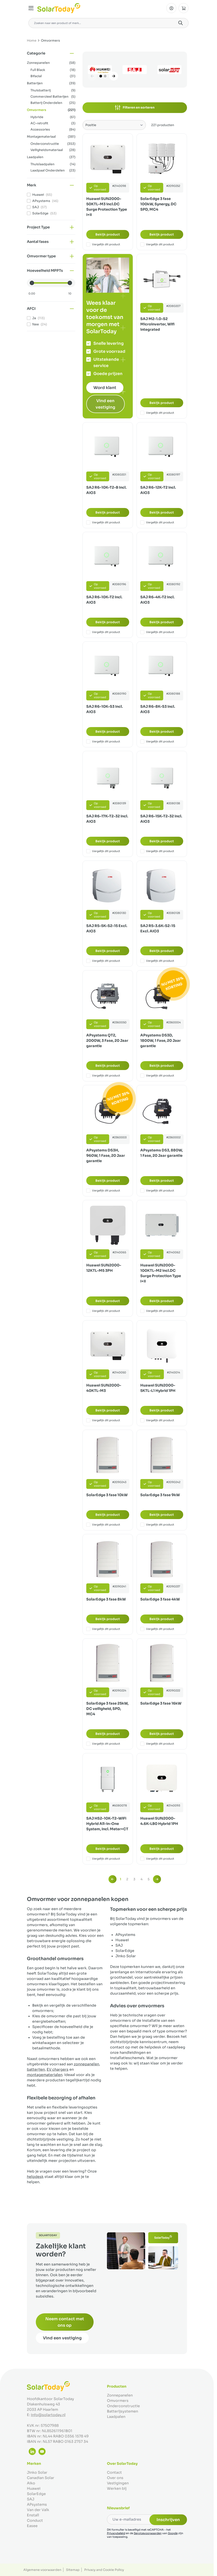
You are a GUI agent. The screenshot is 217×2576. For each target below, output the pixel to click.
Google (173, 2533)
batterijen (36, 2069)
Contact (114, 2472)
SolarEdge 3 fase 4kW (160, 1599)
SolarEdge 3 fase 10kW (107, 1495)
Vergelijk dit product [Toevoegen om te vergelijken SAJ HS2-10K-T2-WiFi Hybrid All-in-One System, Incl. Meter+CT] (103, 1859)
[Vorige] (92, 76)
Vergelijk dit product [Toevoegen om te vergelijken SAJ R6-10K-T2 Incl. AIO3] (103, 632)
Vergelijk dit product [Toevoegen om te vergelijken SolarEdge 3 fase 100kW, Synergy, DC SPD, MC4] (157, 244)
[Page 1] (100, 76)
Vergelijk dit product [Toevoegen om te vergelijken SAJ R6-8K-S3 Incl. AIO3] (157, 742)
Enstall (33, 2515)
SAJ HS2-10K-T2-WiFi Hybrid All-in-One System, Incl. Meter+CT (107, 1823)
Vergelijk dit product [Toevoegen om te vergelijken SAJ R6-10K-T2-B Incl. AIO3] (103, 522)
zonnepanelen (86, 2064)
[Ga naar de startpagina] (58, 8)
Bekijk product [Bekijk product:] (107, 234)
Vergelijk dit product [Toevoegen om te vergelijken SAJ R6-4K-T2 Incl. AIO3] (157, 632)
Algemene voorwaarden (42, 2570)
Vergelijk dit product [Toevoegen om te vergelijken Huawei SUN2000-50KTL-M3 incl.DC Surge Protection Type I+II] (103, 244)
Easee (32, 2526)
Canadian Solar (40, 2477)
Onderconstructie (123, 2406)
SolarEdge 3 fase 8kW (106, 1599)
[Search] (180, 23)
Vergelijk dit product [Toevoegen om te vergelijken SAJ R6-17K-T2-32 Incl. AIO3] (103, 851)
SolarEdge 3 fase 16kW (160, 1703)
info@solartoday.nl (48, 2415)
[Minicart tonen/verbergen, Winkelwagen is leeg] (184, 8)
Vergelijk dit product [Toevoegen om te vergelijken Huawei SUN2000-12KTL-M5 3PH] (103, 1311)
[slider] (32, 283)
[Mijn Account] (171, 8)
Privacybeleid (116, 2533)
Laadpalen (116, 2416)
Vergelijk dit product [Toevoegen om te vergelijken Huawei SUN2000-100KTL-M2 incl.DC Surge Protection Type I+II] (157, 1311)
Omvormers (118, 2400)
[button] (51, 53)
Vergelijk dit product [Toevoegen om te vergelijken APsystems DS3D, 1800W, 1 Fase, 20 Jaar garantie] (157, 1076)
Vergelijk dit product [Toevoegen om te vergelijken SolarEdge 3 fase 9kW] (157, 1525)
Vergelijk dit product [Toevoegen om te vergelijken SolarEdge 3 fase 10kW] (103, 1525)
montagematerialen (44, 2074)
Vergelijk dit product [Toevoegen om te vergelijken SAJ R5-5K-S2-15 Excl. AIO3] (103, 961)
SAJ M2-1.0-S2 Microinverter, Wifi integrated (157, 324)
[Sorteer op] (114, 125)
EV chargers (57, 2069)
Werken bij (117, 2488)
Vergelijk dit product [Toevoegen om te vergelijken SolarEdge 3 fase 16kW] (157, 1744)
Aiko (31, 2483)
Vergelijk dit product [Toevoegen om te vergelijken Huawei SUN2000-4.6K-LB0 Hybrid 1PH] (157, 1859)
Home (31, 40)
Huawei (33, 2488)
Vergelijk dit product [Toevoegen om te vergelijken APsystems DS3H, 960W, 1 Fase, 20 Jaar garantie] (103, 1191)
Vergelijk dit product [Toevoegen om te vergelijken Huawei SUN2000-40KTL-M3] (103, 1420)
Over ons (115, 2477)
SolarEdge (36, 2493)
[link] (112, 1879)
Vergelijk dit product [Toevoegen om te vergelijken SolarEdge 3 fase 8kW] (103, 1629)
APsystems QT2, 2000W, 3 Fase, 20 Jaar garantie (107, 1040)
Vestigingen (118, 2483)
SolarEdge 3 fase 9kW (160, 1495)
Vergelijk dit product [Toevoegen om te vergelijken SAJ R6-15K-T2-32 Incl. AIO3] (157, 851)
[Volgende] (113, 76)
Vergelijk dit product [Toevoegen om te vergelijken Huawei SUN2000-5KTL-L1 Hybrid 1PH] (157, 1420)
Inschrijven (168, 2519)
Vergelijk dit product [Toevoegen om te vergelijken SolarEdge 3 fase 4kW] (157, 1629)
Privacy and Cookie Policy (104, 2570)
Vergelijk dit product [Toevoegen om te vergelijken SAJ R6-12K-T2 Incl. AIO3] (157, 522)
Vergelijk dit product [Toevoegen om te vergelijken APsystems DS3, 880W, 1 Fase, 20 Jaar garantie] (157, 1191)
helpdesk (35, 2176)
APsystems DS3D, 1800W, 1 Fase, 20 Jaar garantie (160, 1040)
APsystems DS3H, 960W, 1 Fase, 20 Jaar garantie (105, 1155)
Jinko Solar (37, 2472)
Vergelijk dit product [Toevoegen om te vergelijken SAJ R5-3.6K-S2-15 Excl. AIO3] (157, 961)
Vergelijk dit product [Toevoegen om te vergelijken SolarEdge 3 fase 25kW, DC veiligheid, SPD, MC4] (103, 1744)
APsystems (37, 2504)
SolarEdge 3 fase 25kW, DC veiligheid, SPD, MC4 (107, 1708)
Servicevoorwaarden (148, 2533)
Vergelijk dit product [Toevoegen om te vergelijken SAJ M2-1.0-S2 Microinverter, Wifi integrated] (157, 413)
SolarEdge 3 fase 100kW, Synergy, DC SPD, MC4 (158, 204)
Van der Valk (38, 2509)
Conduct (35, 2520)
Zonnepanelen (120, 2395)
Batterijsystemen (122, 2411)
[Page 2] (105, 76)
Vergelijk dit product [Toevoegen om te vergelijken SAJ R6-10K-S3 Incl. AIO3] (103, 742)
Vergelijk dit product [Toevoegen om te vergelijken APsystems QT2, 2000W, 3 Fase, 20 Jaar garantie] (103, 1076)
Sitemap (73, 2570)
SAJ (30, 2499)
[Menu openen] (31, 8)
